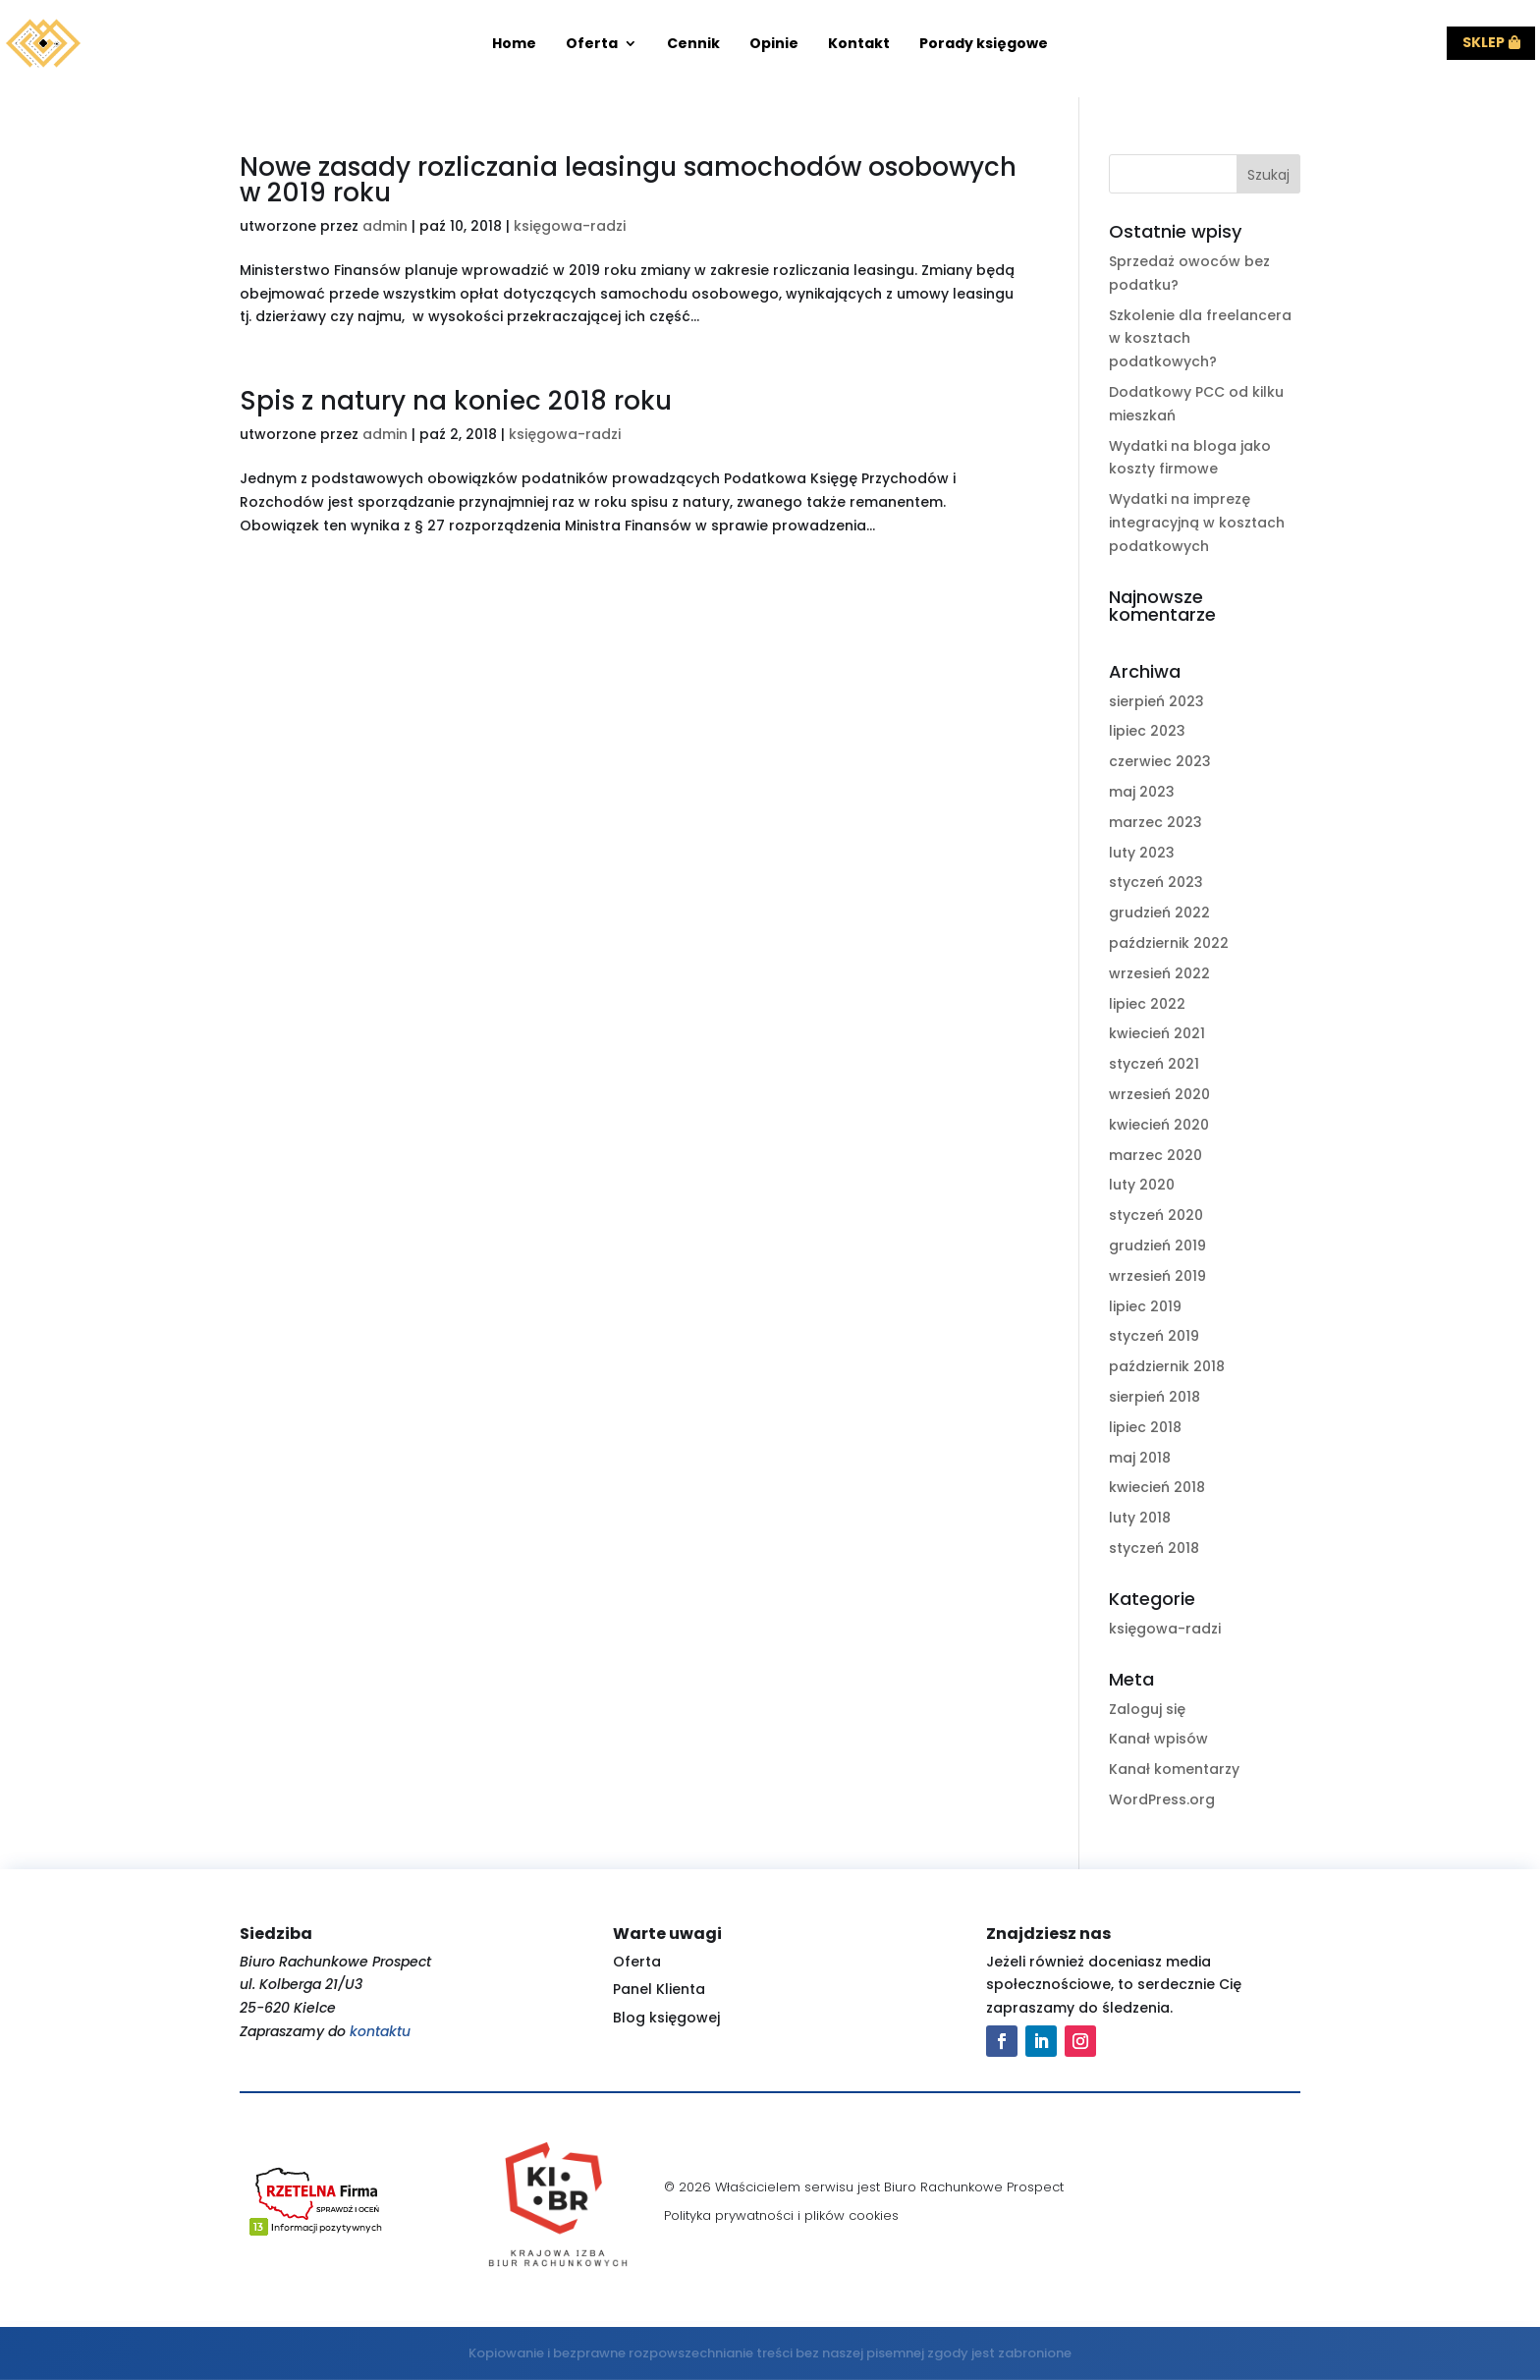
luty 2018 (1140, 1517)
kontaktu (380, 2031)
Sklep (1483, 42)
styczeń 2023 (1156, 882)
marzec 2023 (1155, 822)
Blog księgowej (666, 2017)
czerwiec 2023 (1160, 761)
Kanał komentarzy (1174, 1769)
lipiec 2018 (1145, 1427)
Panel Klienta (659, 1989)
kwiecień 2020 (1159, 1125)
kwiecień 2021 (1157, 1033)
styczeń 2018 (1154, 1548)
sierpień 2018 (1154, 1397)
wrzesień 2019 (1157, 1276)
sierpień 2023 (1156, 701)
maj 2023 (1142, 792)
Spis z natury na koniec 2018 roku (456, 400)
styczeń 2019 (1154, 1336)
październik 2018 (1167, 1366)
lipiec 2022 (1147, 1004)
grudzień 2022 (1159, 912)
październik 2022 (1169, 943)
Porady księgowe (983, 44)
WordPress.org (1162, 1799)
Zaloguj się (1147, 1709)
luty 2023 (1142, 852)
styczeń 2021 (1154, 1064)
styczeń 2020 (1156, 1215)
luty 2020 (1142, 1184)
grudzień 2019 (1157, 1245)
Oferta (592, 44)
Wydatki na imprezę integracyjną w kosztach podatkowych (1197, 522)
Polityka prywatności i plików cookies (781, 2215)
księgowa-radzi (570, 226)
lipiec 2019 (1145, 1306)
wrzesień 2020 (1159, 1094)
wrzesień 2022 (1159, 973)
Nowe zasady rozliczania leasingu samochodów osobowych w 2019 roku (628, 179)
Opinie (773, 44)
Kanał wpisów (1158, 1738)
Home (514, 44)
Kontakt (859, 44)
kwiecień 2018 (1157, 1487)
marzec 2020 (1155, 1155)
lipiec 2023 (1147, 731)
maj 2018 (1140, 1457)
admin (385, 226)
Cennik (693, 44)
